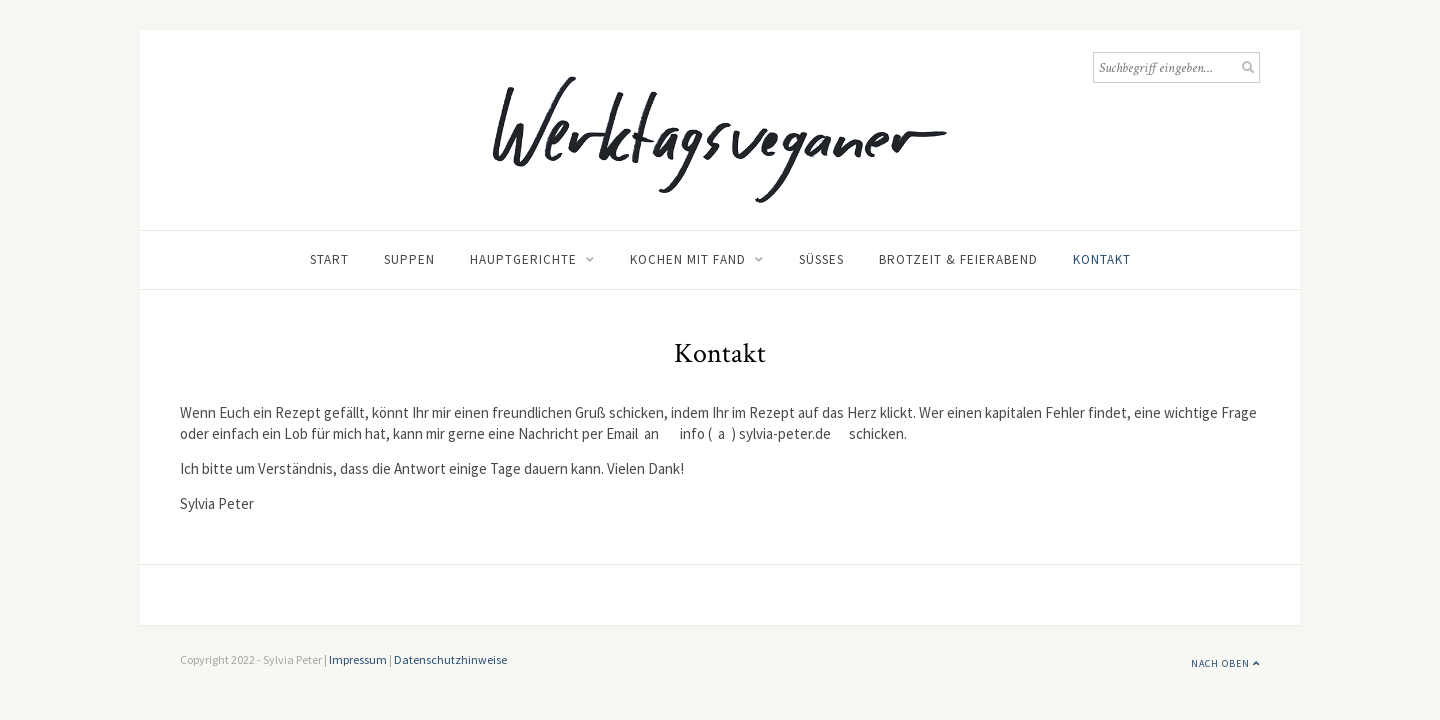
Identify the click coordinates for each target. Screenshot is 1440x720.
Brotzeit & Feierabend (958, 259)
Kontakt (1102, 259)
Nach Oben (1225, 663)
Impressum (358, 659)
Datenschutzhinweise (450, 659)
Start (329, 259)
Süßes (821, 259)
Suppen (409, 259)
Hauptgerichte (523, 259)
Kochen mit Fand (688, 259)
